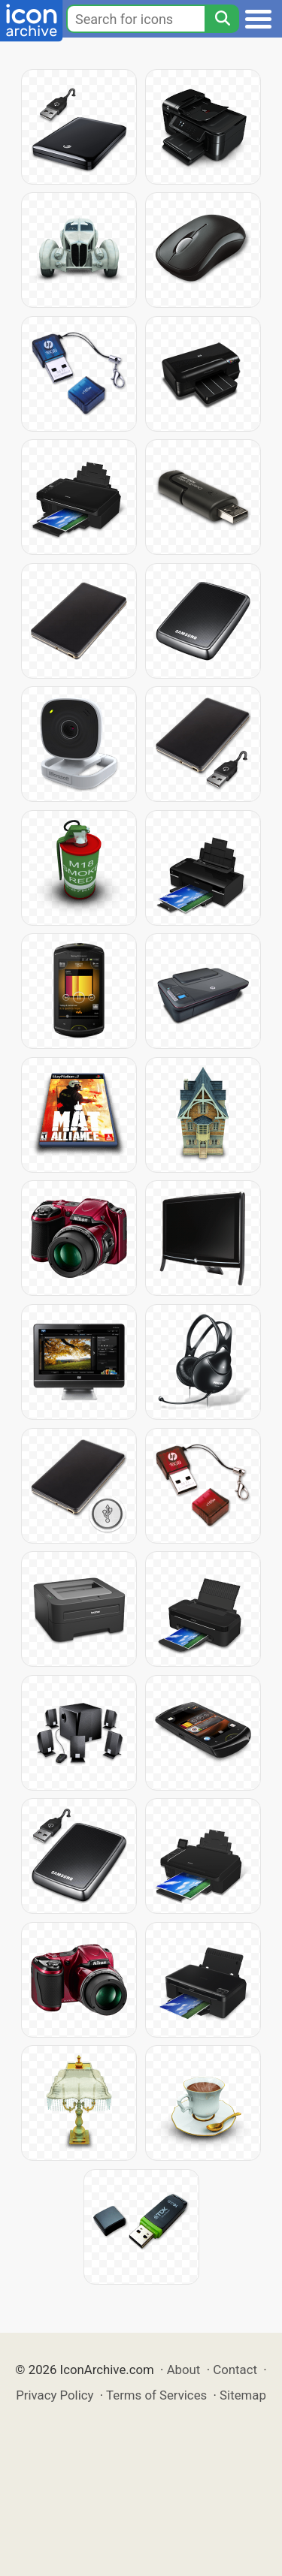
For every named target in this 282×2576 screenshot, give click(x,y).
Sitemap (243, 2395)
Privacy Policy (54, 2395)
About (184, 2369)
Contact (235, 2369)
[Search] (222, 19)
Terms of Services (156, 2395)
